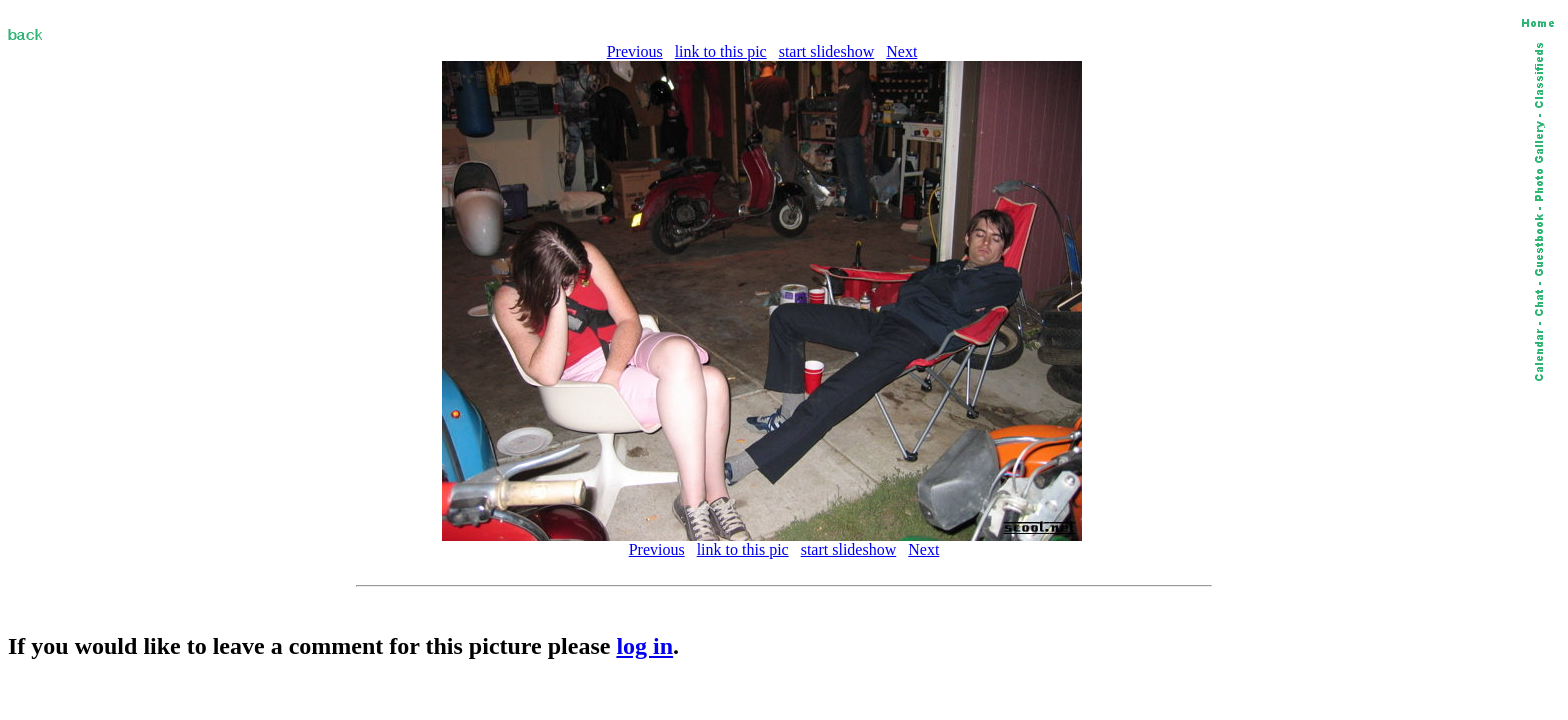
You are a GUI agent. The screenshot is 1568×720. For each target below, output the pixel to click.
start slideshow (827, 51)
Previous (635, 51)
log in (644, 646)
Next (901, 51)
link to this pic (721, 51)
